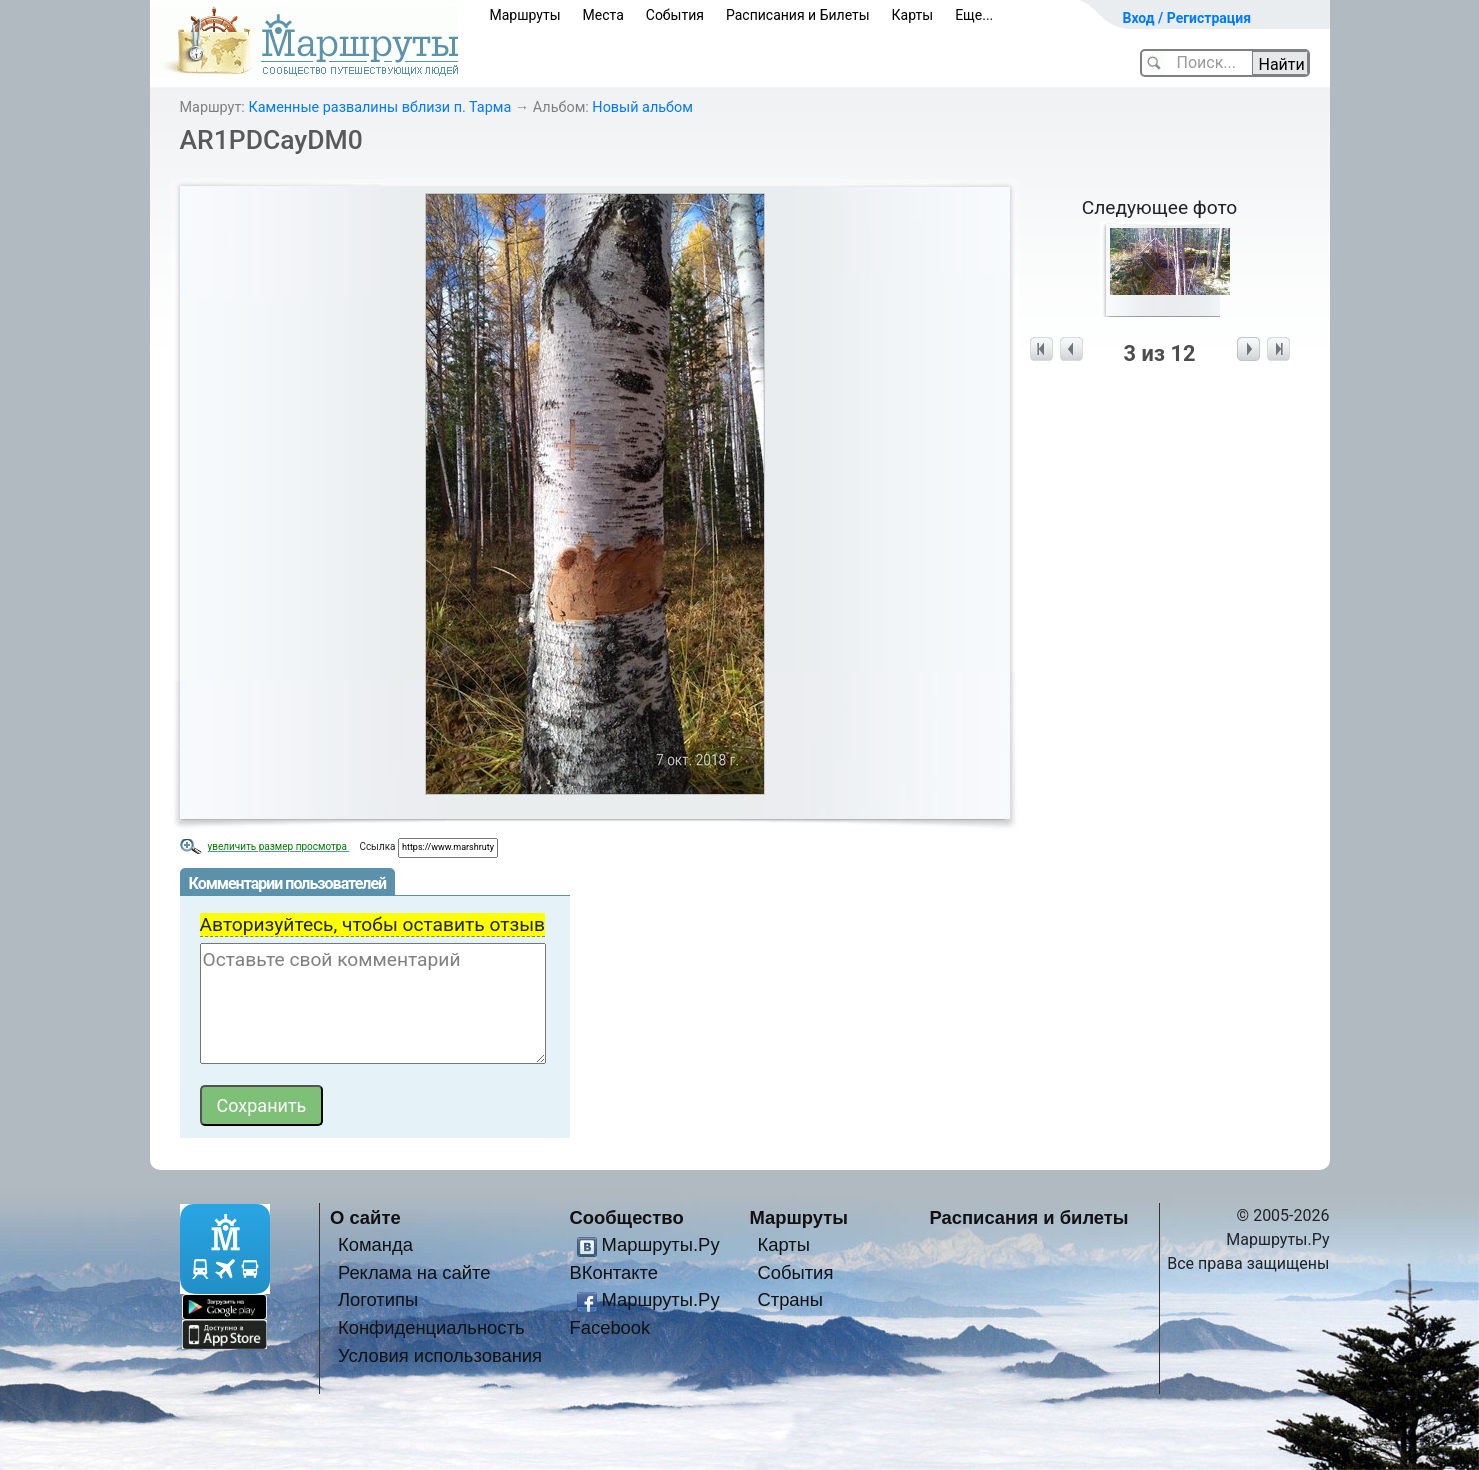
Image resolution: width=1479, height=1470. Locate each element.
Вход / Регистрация (1187, 18)
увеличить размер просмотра (279, 846)
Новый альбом (642, 107)
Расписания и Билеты (798, 15)
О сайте (365, 1217)
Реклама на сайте (414, 1272)
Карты (913, 15)
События (675, 15)
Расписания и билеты (1029, 1217)
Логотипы (378, 1299)
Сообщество (627, 1217)
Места (603, 15)
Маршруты (525, 15)
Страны (790, 1299)
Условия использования (440, 1355)
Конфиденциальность (431, 1327)
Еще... (974, 15)
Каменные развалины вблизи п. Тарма (379, 107)
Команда (375, 1244)
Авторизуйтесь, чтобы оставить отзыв (373, 924)
